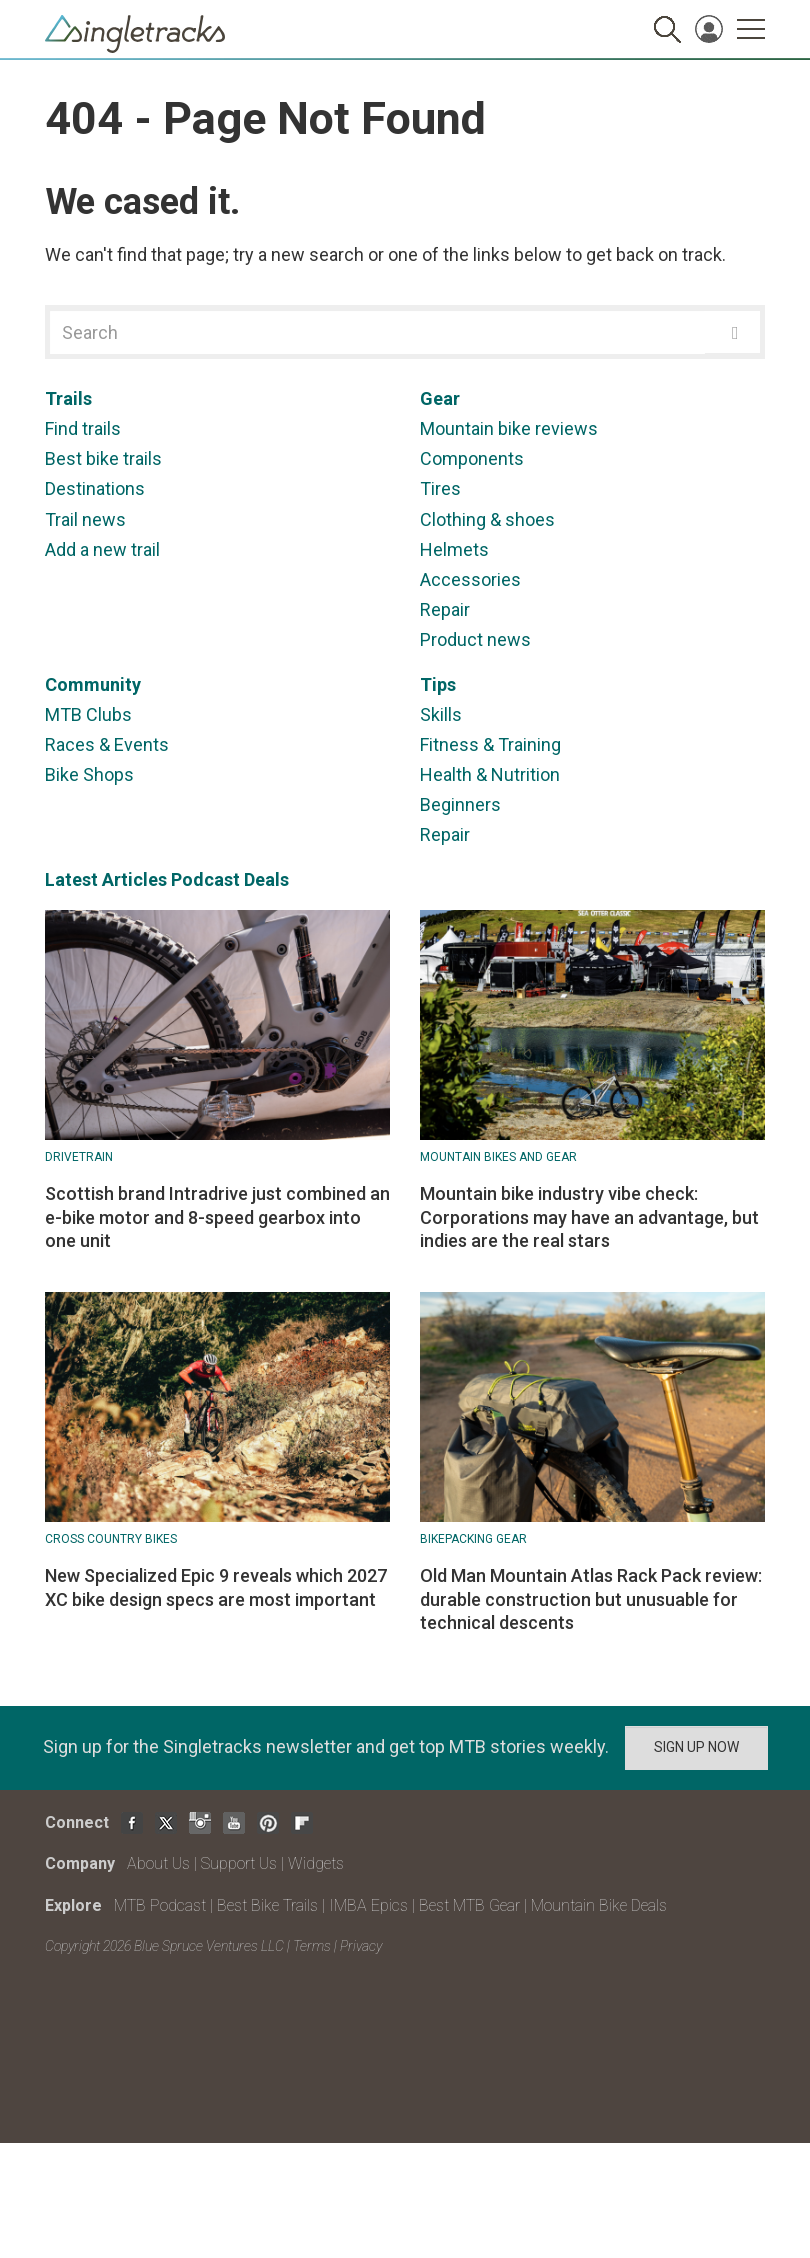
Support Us (239, 1863)
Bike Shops (89, 774)
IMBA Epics (368, 1905)
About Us (158, 1863)
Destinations (95, 488)
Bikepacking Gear (473, 1539)
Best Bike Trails (267, 1905)
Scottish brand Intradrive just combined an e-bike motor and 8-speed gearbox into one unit (217, 1217)
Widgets (316, 1863)
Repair (445, 609)
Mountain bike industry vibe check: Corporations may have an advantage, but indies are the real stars (589, 1217)
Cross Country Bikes (111, 1539)
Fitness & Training (490, 744)
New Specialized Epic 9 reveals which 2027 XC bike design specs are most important (216, 1587)
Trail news (85, 519)
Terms (312, 1946)
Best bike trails (103, 458)
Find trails (83, 428)
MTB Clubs (88, 714)
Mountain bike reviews (509, 428)
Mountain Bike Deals (599, 1905)
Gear (440, 398)
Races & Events (107, 744)
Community (93, 684)
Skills (441, 714)
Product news (475, 639)
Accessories (470, 579)
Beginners (460, 804)
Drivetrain (79, 1157)
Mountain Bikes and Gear (498, 1157)
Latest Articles (106, 879)
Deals (266, 879)
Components (472, 458)
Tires (440, 488)
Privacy (361, 1946)
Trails (68, 398)
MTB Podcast (160, 1905)
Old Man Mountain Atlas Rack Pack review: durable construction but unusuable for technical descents (591, 1599)
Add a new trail (102, 549)
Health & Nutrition (490, 774)
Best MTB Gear (469, 1905)
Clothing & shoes (487, 519)
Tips (438, 684)
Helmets (454, 549)
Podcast (205, 879)
